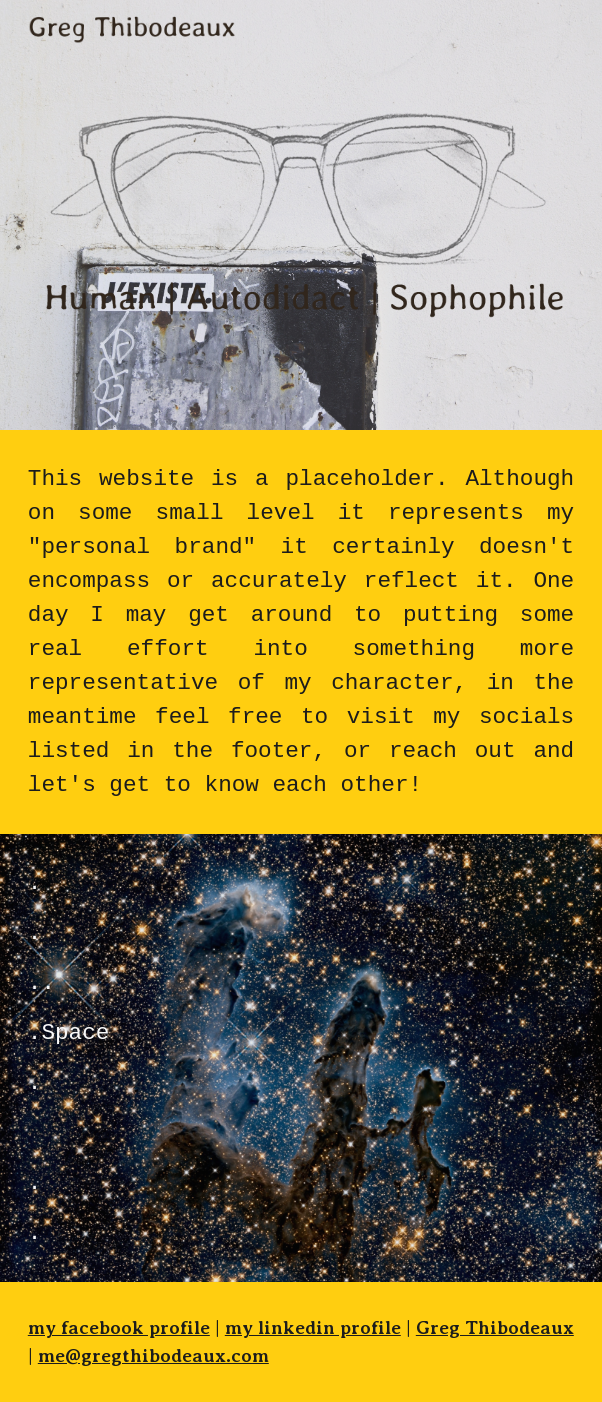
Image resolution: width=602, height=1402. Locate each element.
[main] (301, 632)
